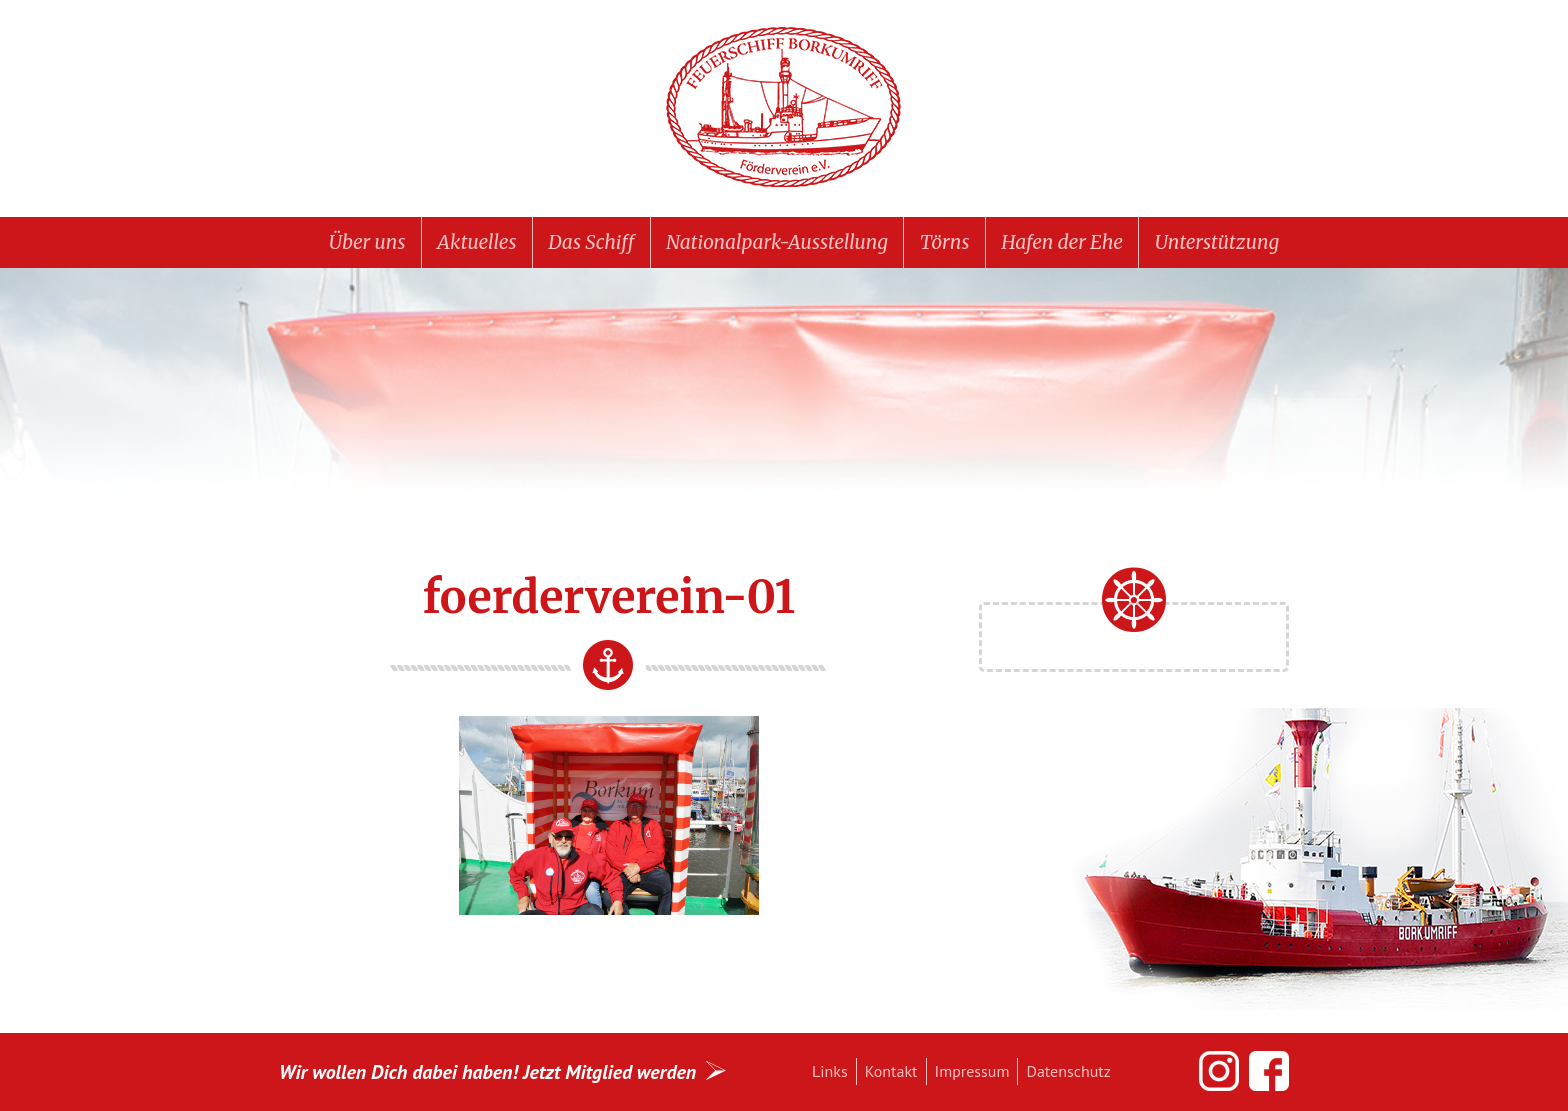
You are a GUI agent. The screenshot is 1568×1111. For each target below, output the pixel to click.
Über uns (367, 242)
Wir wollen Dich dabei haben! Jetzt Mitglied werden (487, 1071)
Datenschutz (1068, 1071)
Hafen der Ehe (1062, 242)
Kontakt (891, 1071)
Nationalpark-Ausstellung (777, 242)
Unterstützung (1217, 242)
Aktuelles (476, 242)
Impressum (972, 1071)
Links (830, 1071)
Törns (945, 242)
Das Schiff (591, 242)
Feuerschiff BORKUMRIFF (784, 108)
